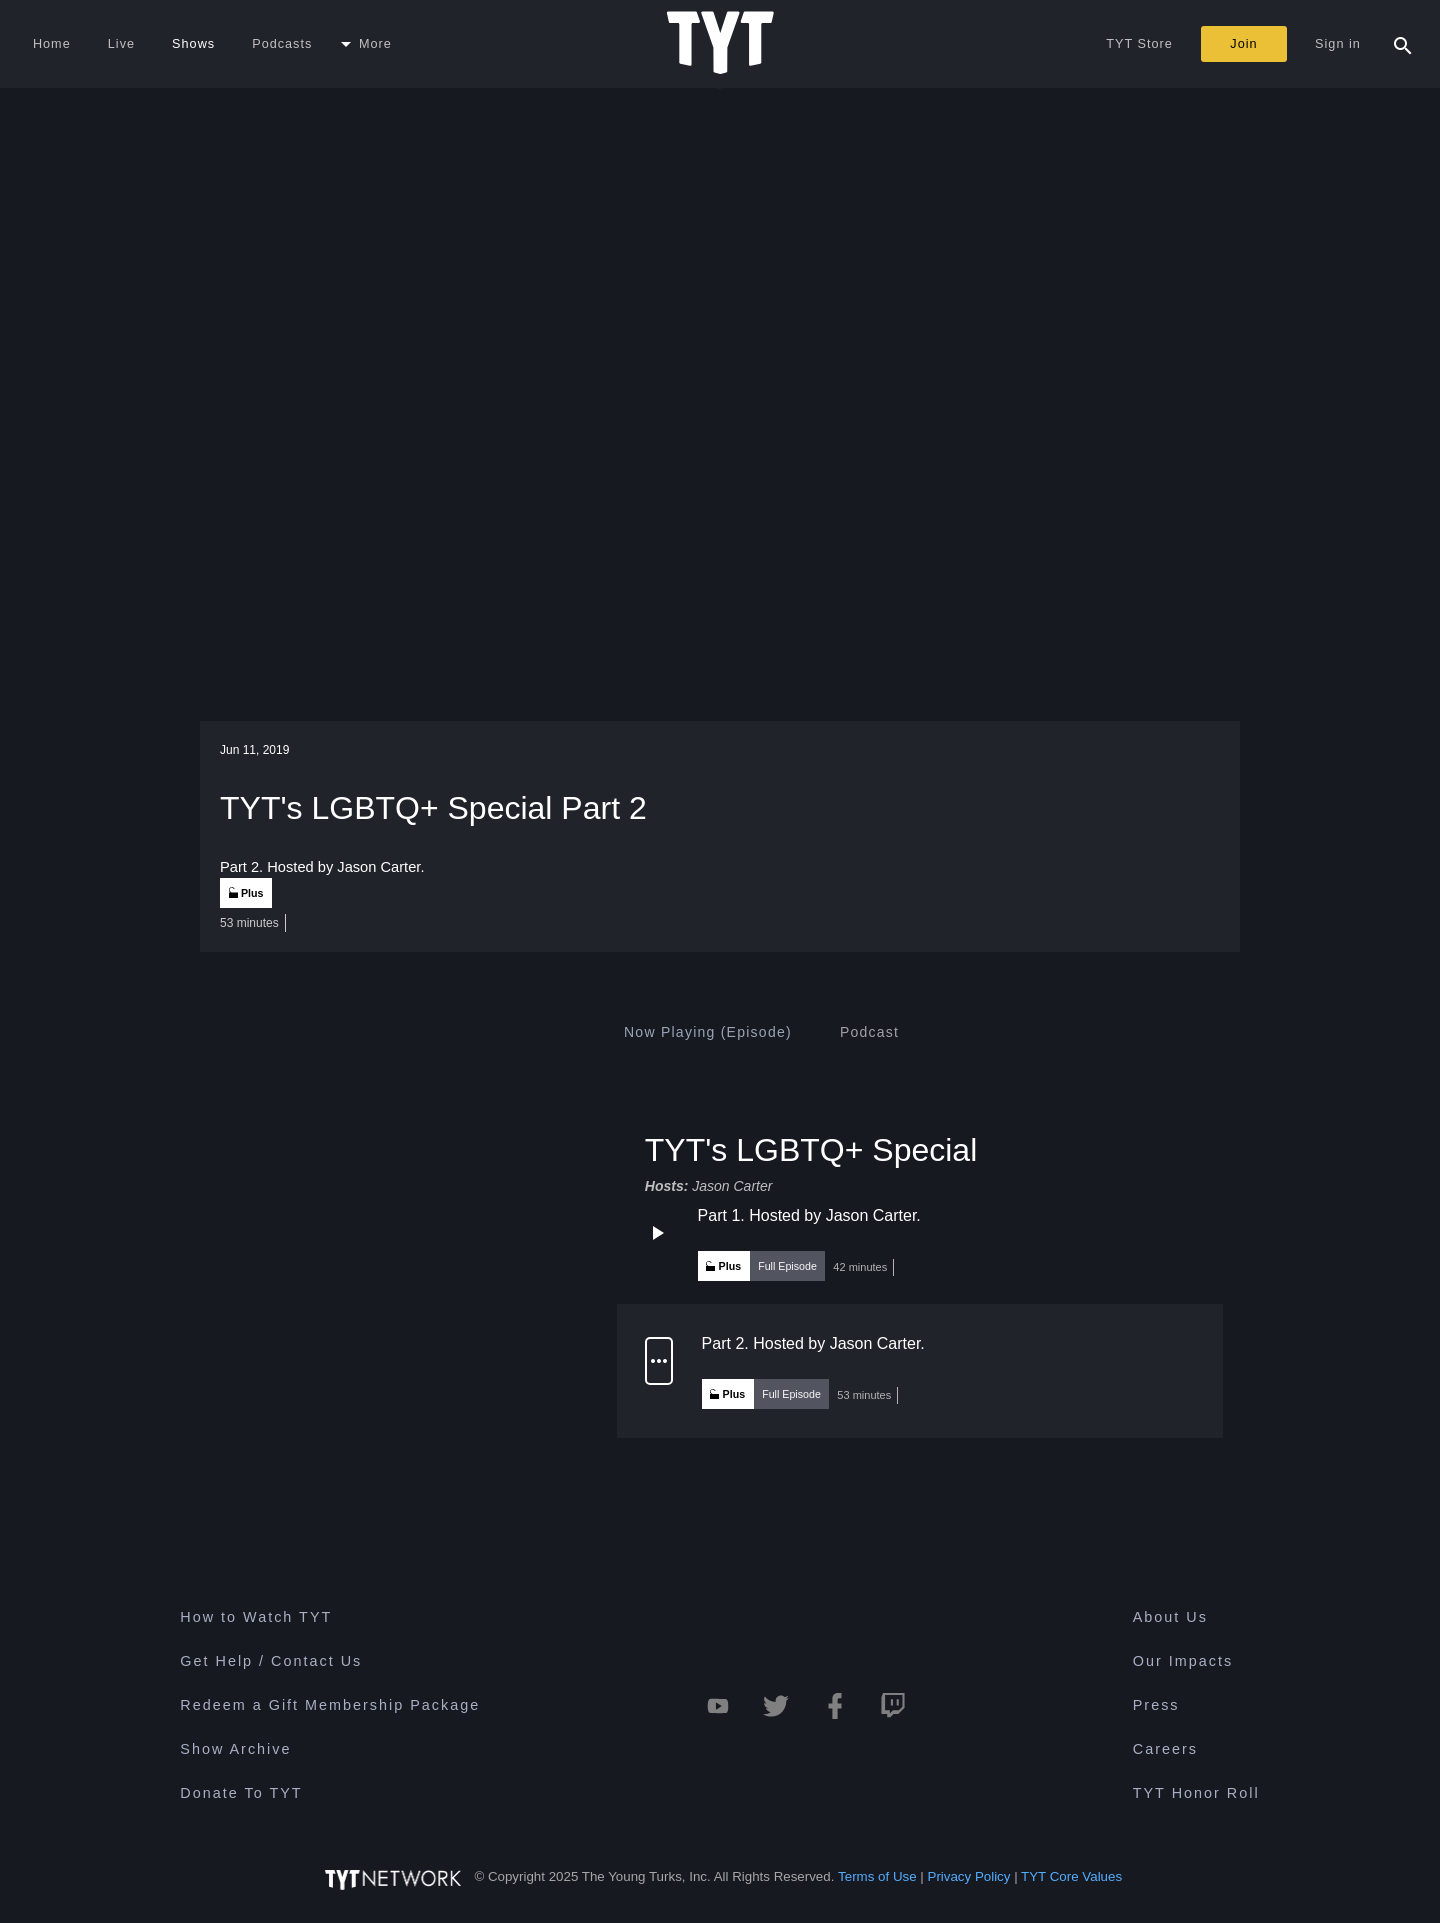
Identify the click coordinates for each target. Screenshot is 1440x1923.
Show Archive (235, 1749)
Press (1156, 1705)
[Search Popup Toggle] (1403, 44)
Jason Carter (732, 1186)
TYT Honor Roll (1196, 1793)
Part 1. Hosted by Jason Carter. (809, 1215)
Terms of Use (877, 1876)
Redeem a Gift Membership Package (330, 1705)
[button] (920, 1244)
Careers (1165, 1749)
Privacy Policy (969, 1876)
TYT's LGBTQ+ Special (811, 1149)
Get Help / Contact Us (271, 1661)
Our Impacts (1183, 1661)
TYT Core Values (1071, 1876)
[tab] (708, 1032)
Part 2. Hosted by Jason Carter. (813, 1343)
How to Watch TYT (256, 1617)
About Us (1170, 1617)
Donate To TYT (241, 1793)
